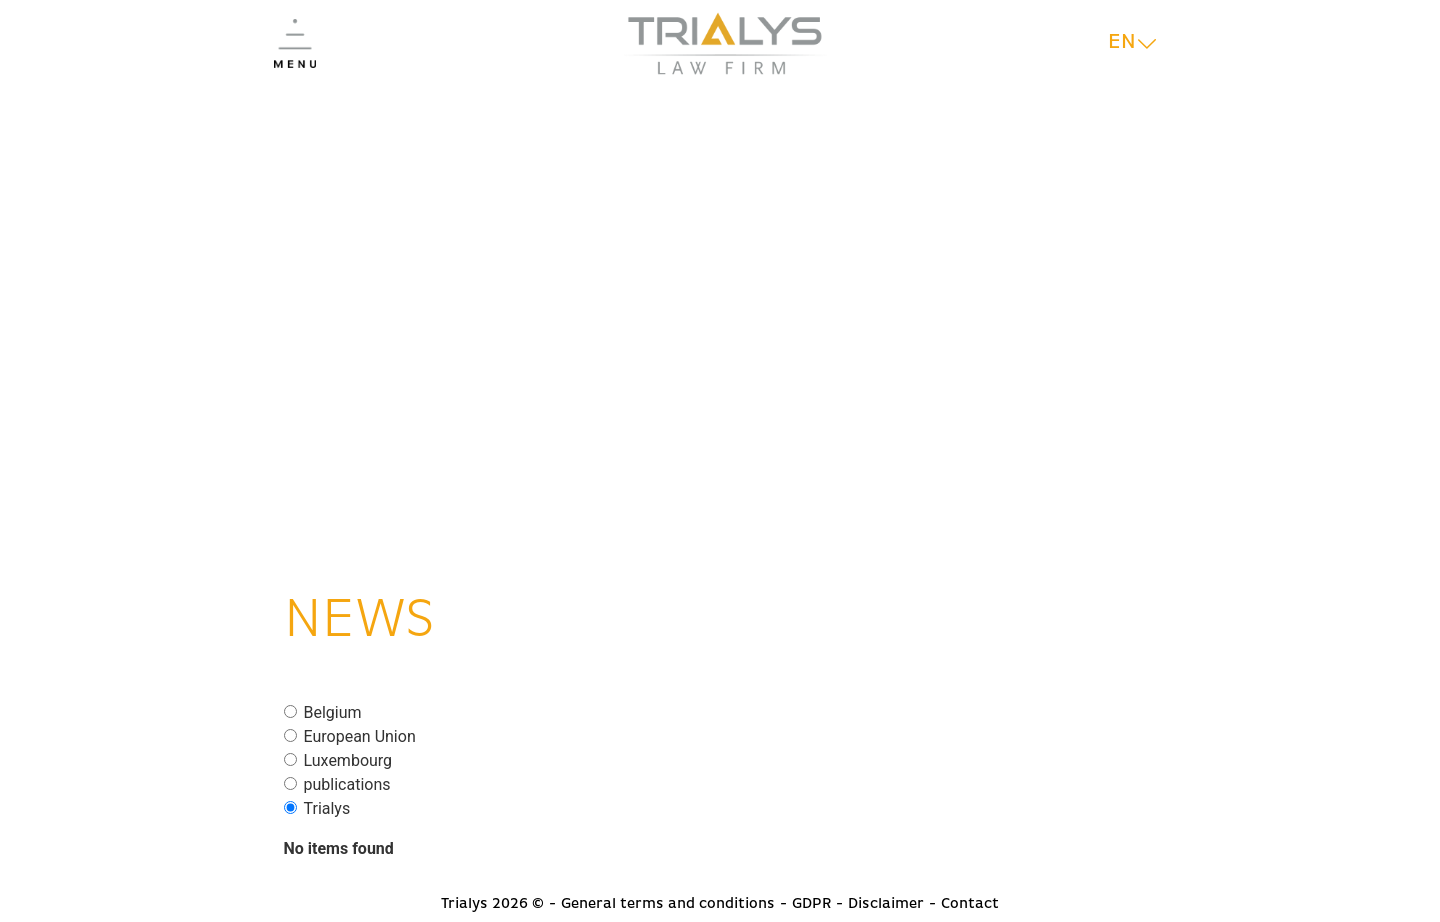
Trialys (327, 809)
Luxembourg (348, 761)
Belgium (333, 713)
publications (347, 785)
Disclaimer (886, 903)
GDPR (811, 903)
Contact (970, 903)
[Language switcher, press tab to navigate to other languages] (1132, 43)
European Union (360, 737)
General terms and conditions (668, 903)
